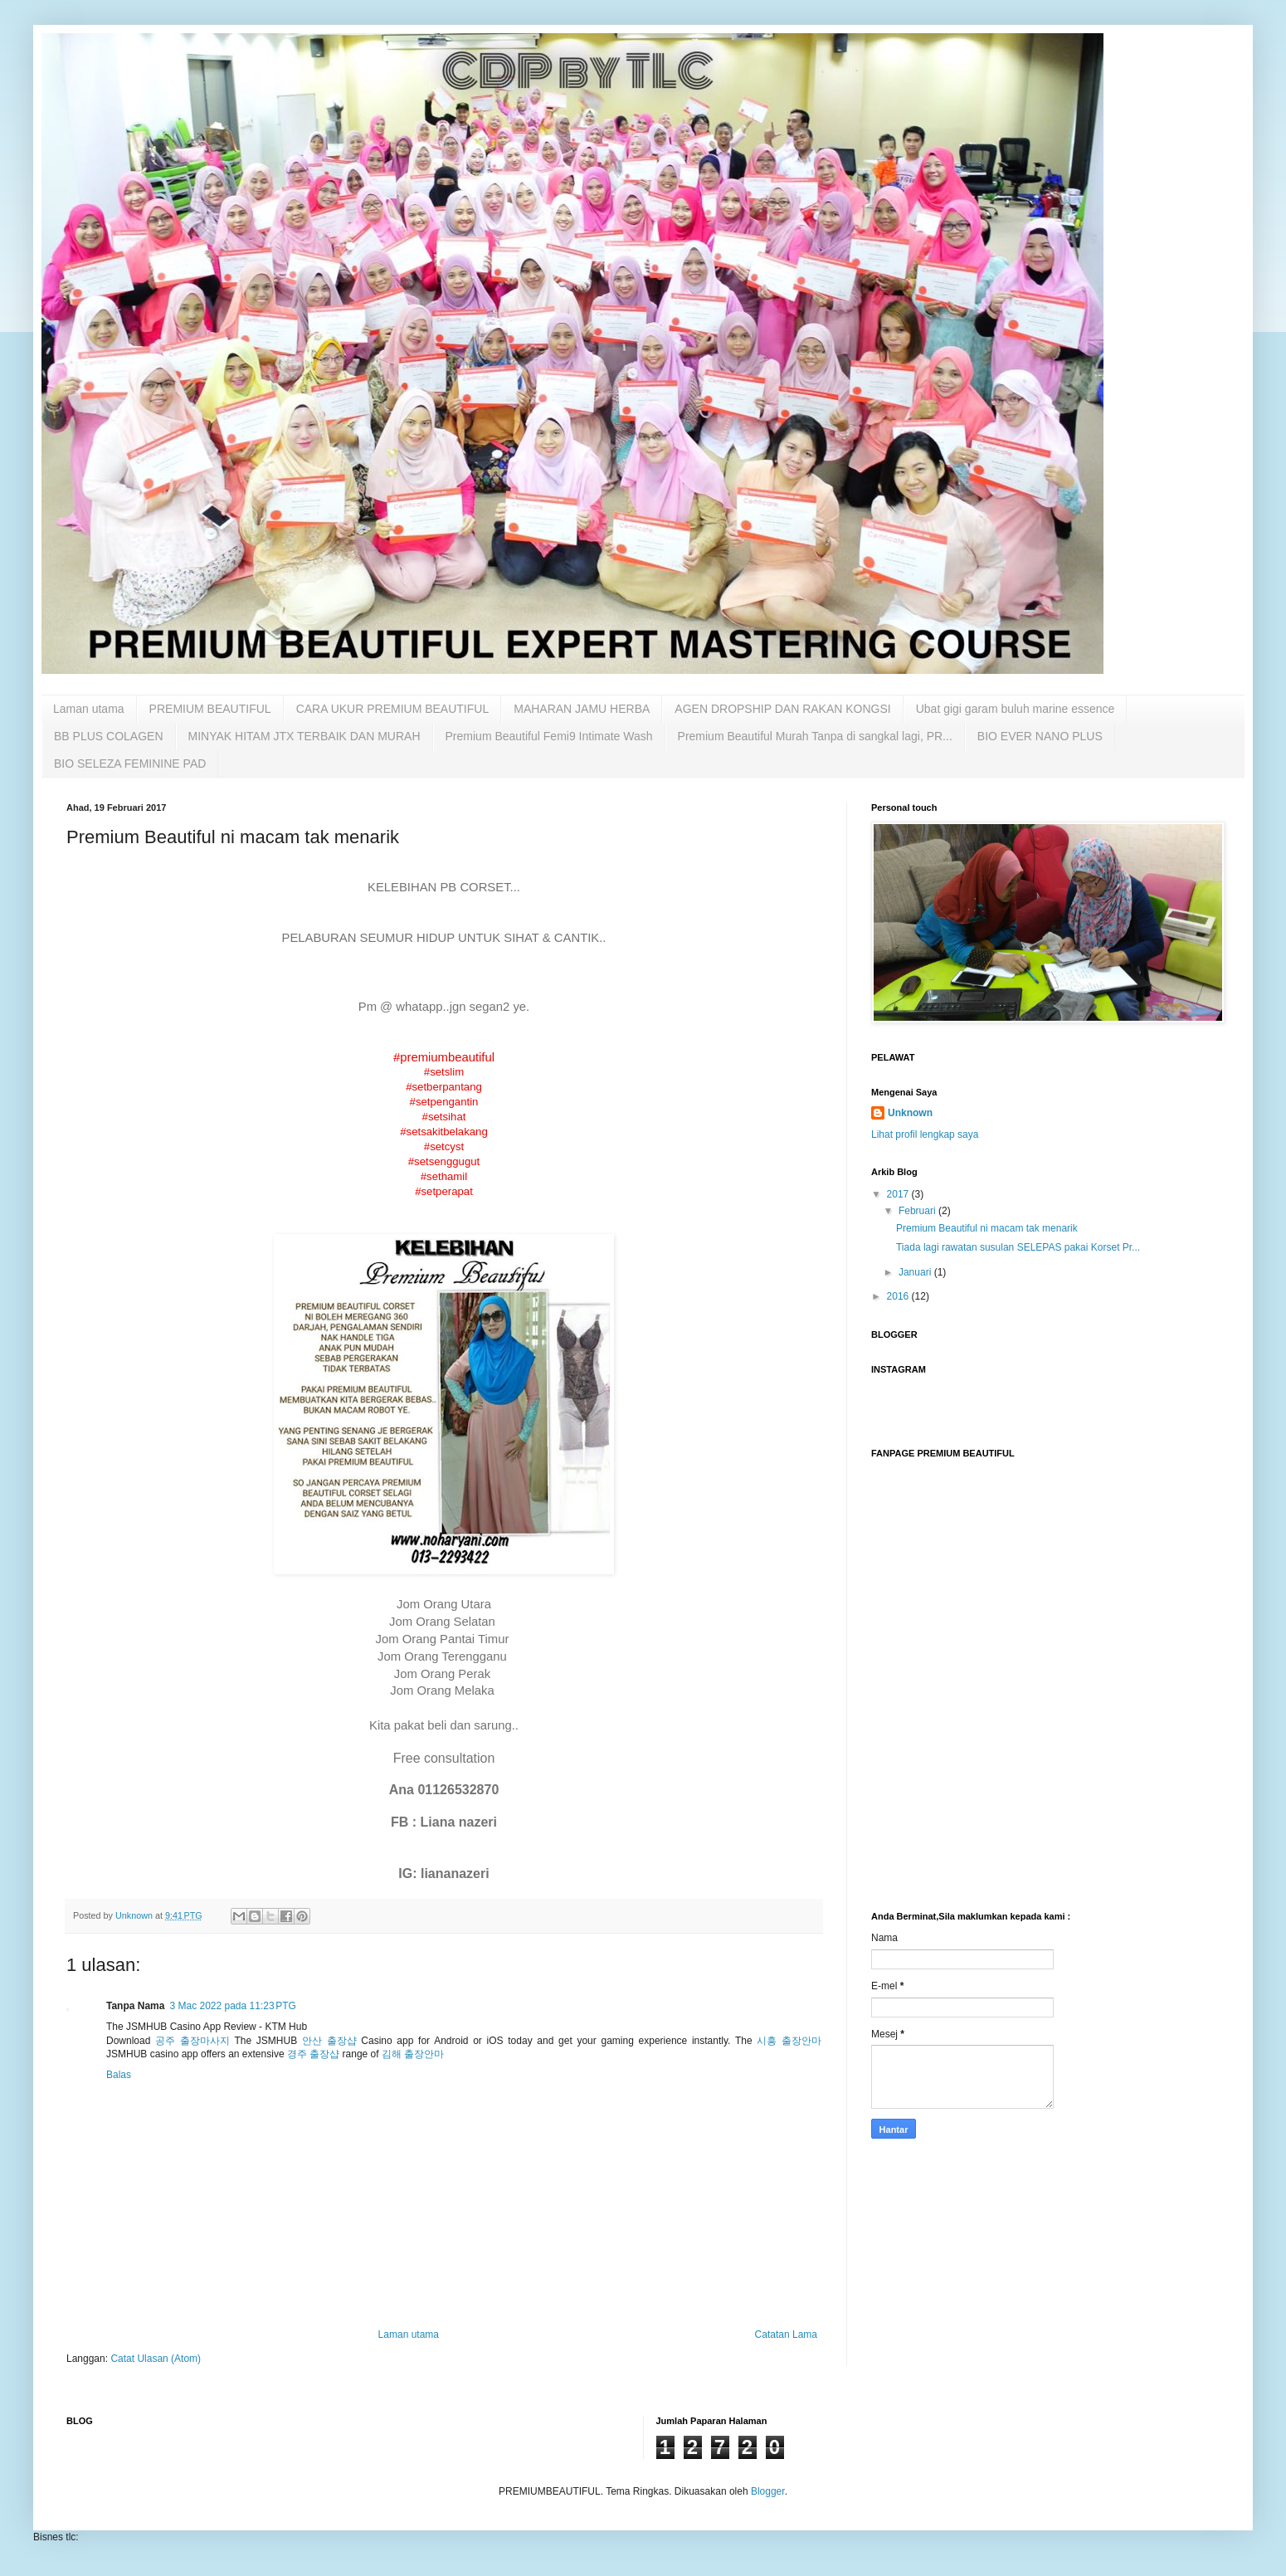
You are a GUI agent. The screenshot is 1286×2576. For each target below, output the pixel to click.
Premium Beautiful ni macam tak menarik (987, 1228)
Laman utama (88, 708)
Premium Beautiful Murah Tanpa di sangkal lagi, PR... (815, 736)
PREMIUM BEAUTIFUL (210, 708)
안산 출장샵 (329, 2041)
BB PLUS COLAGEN (108, 736)
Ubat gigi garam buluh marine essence (1015, 708)
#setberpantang (444, 1087)
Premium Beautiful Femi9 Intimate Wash (549, 736)
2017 (899, 1194)
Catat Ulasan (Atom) (155, 2358)
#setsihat (444, 1116)
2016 (899, 1296)
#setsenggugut (444, 1161)
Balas (118, 2075)
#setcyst (444, 1146)
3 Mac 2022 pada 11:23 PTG (232, 2006)
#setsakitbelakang (444, 1131)
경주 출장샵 (313, 2054)
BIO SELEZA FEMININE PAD (130, 763)
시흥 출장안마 (789, 2041)
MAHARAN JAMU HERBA (582, 708)
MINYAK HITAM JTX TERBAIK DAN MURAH (304, 736)
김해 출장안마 (413, 2054)
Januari (916, 1272)
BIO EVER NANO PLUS (1040, 736)
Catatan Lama (786, 2334)
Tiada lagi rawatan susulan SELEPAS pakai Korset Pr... (1018, 1247)
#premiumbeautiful (443, 1057)
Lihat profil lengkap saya (924, 1134)
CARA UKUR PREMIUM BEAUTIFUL (393, 708)
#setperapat (444, 1191)
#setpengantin (444, 1101)
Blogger (768, 2491)
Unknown (910, 1113)
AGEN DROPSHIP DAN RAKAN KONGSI (782, 708)
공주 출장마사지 (192, 2041)
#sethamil (444, 1176)
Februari (918, 1211)
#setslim (444, 1072)
